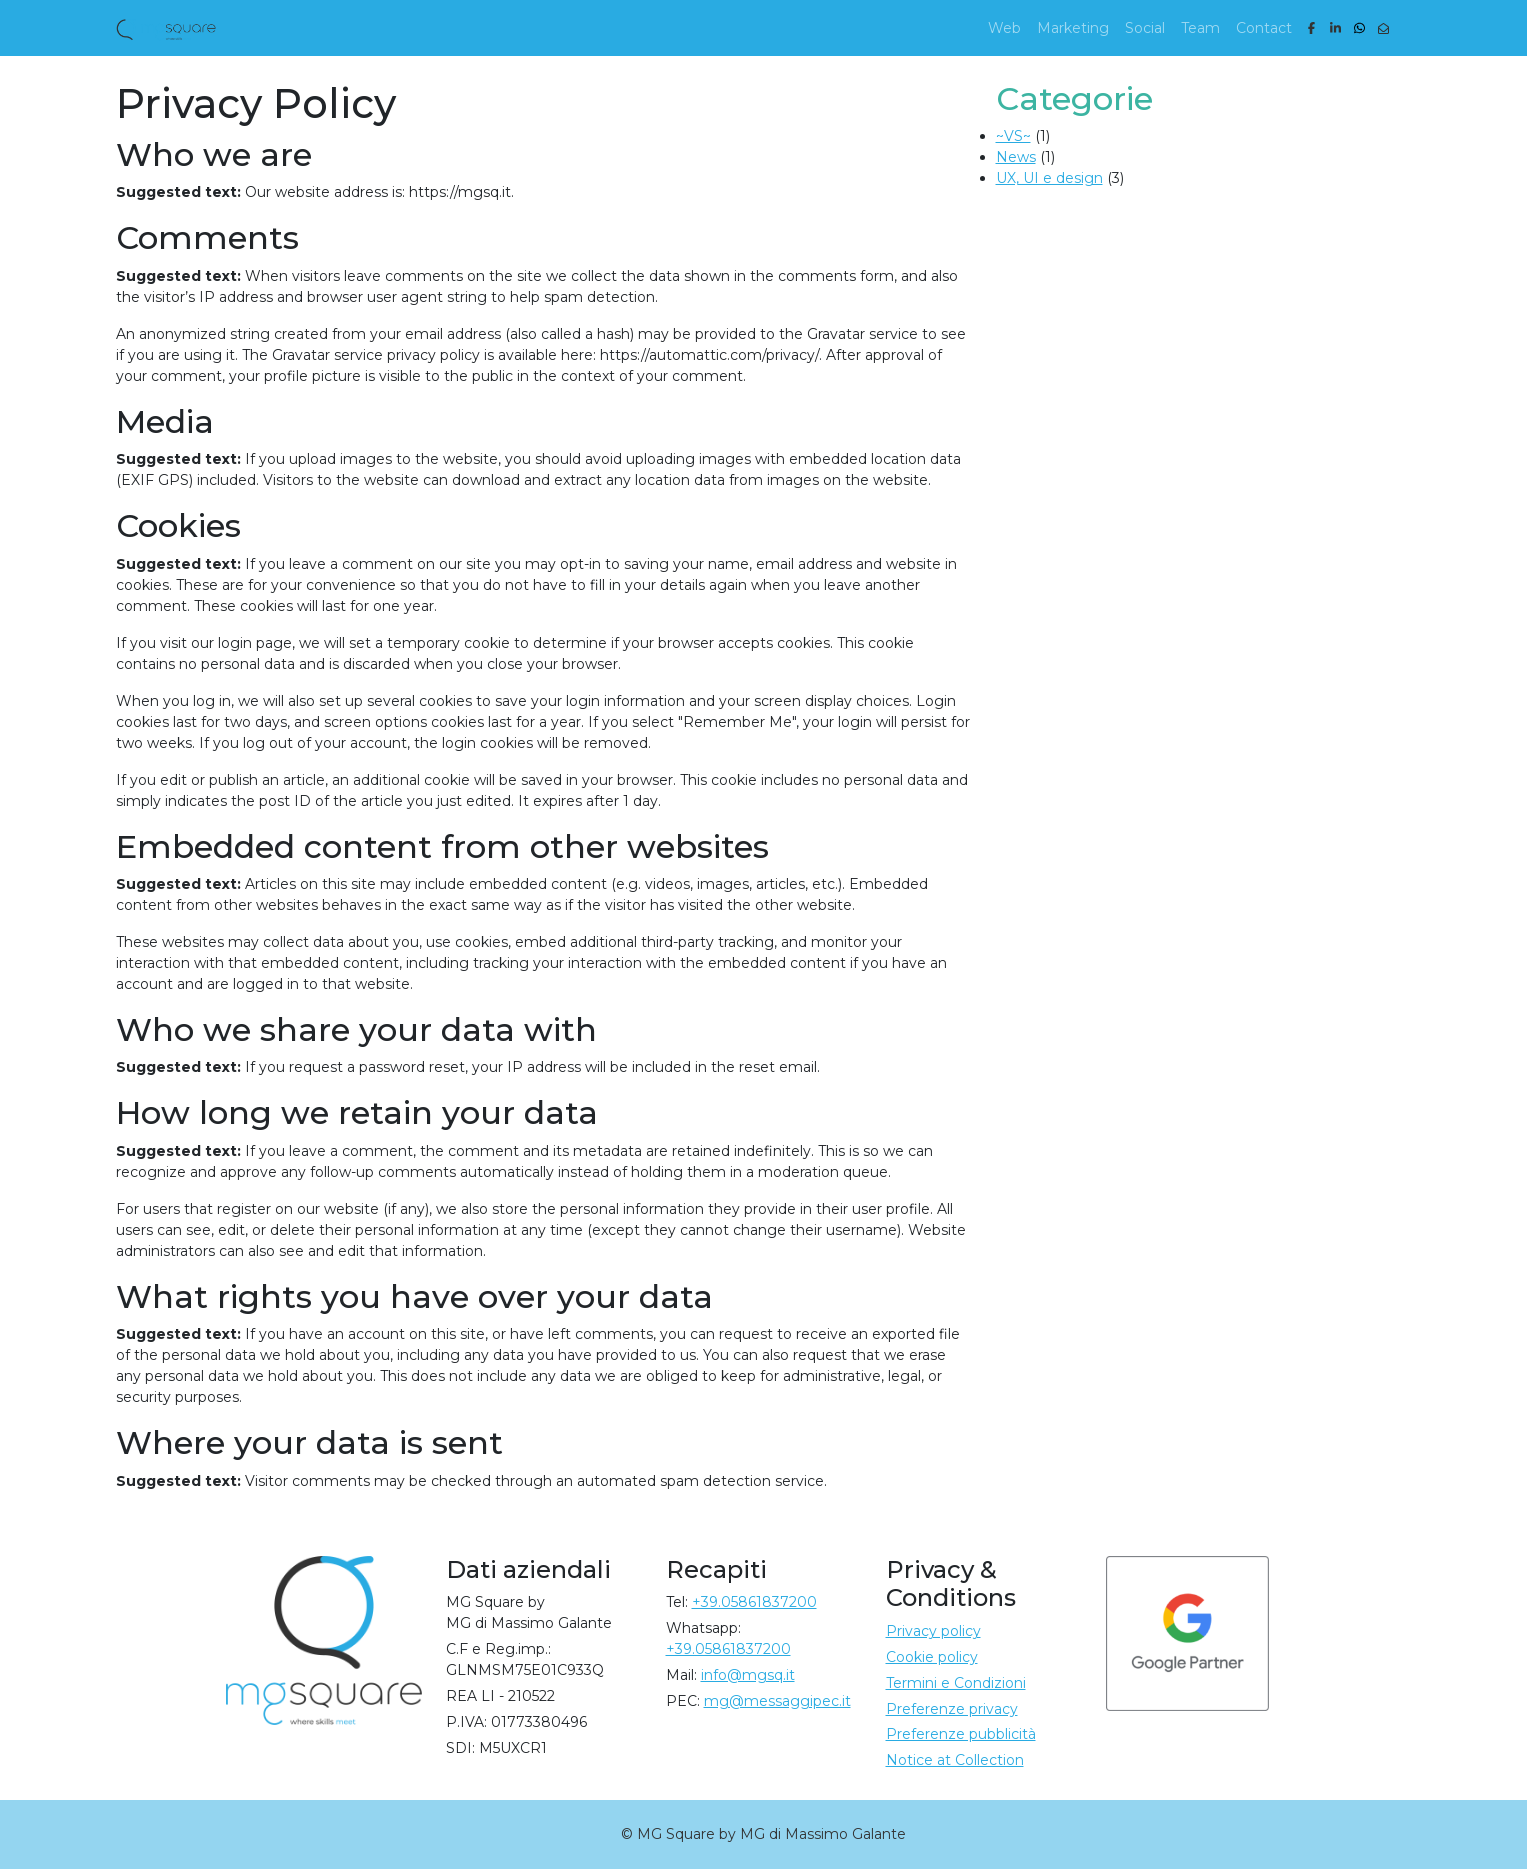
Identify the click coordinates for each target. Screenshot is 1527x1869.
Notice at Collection (955, 1760)
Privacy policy (933, 1631)
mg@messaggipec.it (777, 1701)
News (1016, 157)
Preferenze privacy (952, 1709)
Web (1004, 28)
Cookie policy (932, 1657)
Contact (1264, 28)
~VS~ (1013, 136)
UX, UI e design (1049, 178)
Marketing (1073, 28)
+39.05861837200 (754, 1602)
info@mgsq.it (748, 1675)
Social (1145, 28)
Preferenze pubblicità (961, 1734)
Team (1200, 28)
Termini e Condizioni (956, 1683)
